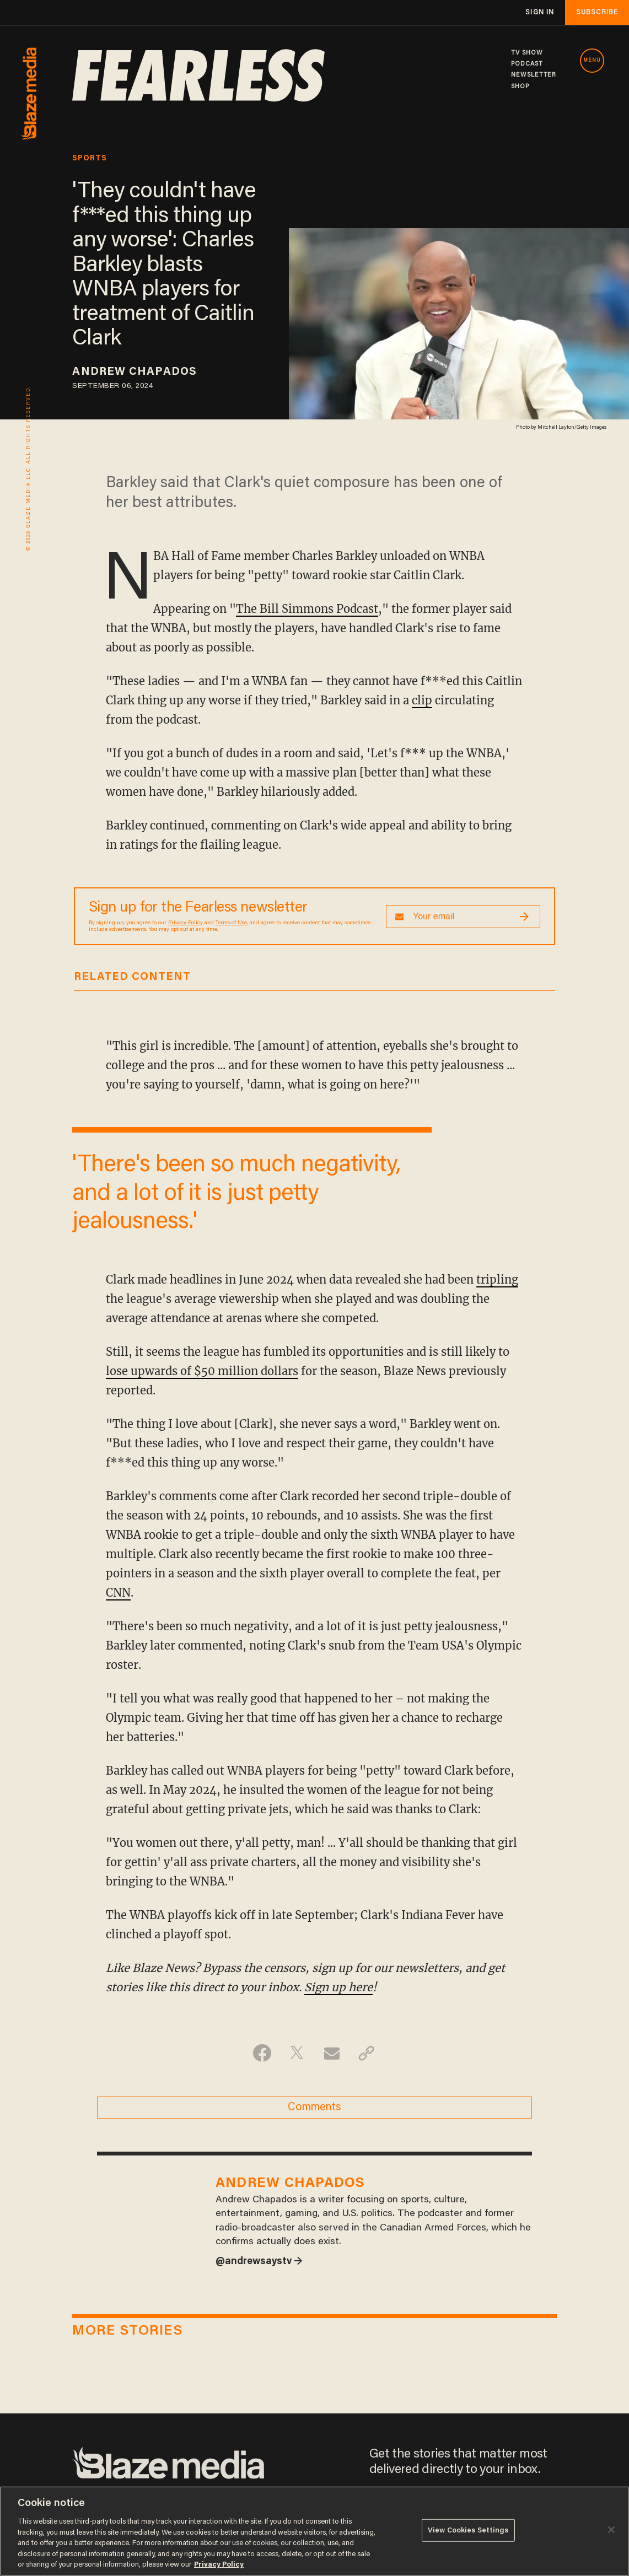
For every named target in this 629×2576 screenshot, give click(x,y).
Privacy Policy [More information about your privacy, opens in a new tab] (219, 2564)
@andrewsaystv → (259, 2262)
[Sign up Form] (463, 916)
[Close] (611, 2530)
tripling (497, 1279)
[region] (314, 2531)
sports (89, 159)
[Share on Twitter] (297, 2053)
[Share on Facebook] (262, 2053)
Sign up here (338, 1987)
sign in (539, 12)
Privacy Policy (185, 923)
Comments (314, 2107)
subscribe (597, 12)
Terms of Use (231, 923)
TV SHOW (527, 53)
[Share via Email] (331, 2053)
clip (422, 700)
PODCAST (527, 64)
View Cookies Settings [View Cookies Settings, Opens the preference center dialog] (468, 2530)
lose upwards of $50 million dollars (202, 1371)
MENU (592, 60)
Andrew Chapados (134, 372)
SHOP (520, 86)
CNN (118, 1592)
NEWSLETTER (534, 75)
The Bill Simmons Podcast (307, 609)
